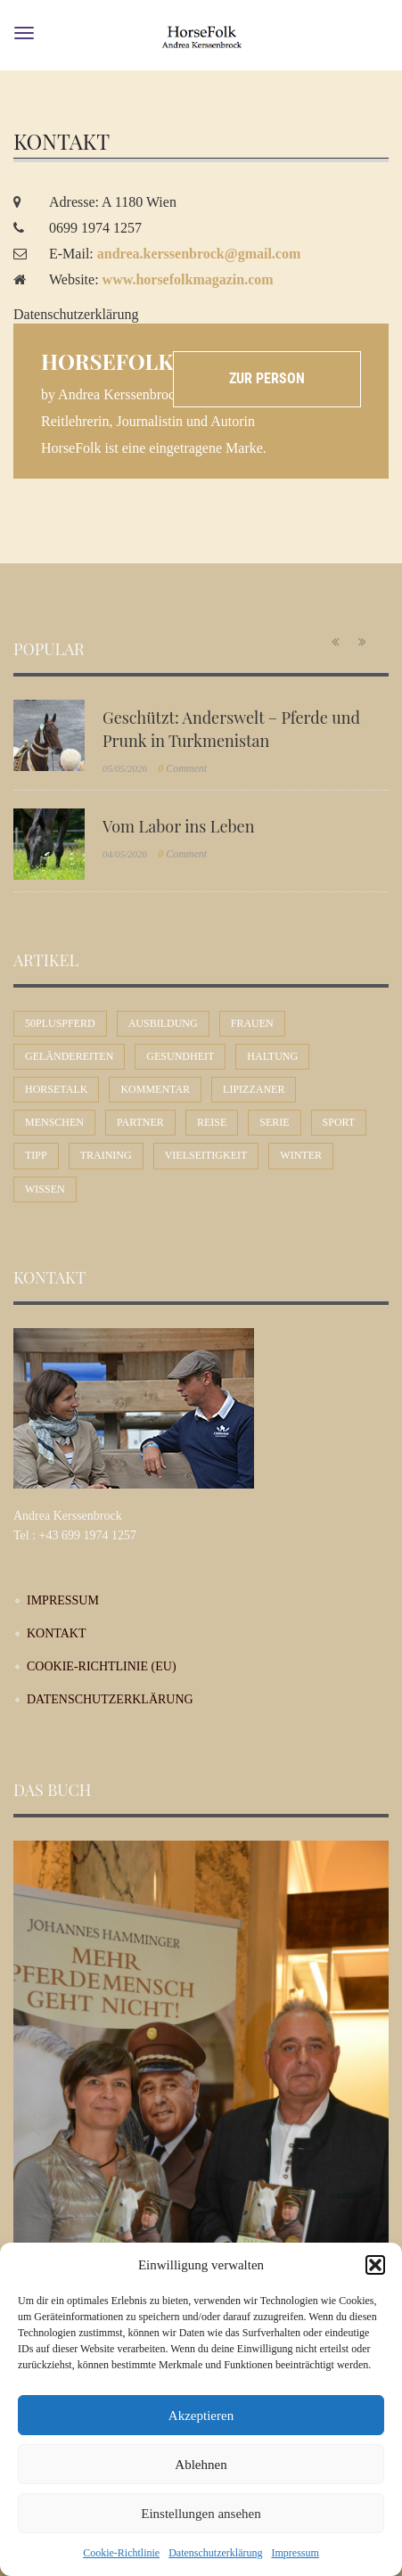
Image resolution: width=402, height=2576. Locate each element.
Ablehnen (200, 2464)
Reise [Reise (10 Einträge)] (211, 1122)
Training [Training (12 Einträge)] (106, 1155)
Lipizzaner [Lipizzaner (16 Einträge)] (253, 1089)
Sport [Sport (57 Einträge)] (339, 1122)
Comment (182, 768)
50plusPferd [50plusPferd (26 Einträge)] (60, 1023)
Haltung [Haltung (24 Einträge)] (272, 1056)
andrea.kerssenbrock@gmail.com (199, 253)
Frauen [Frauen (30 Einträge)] (252, 1023)
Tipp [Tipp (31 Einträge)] (36, 1155)
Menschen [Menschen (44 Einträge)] (54, 1122)
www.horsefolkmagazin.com (188, 279)
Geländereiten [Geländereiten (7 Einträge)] (69, 1056)
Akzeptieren (201, 2415)
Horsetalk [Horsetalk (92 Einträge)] (56, 1089)
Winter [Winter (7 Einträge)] (301, 1155)
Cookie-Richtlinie (121, 2553)
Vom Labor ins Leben (178, 826)
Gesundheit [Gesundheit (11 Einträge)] (180, 1056)
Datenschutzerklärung (215, 2553)
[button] (375, 2265)
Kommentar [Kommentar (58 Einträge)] (155, 1089)
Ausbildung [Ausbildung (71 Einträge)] (163, 1023)
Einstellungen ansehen (201, 2513)
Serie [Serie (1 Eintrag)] (274, 1122)
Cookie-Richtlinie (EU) (101, 1666)
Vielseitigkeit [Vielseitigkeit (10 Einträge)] (206, 1155)
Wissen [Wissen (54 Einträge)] (45, 1189)
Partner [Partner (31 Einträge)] (140, 1122)
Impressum (294, 2553)
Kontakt (56, 1633)
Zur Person (267, 378)
